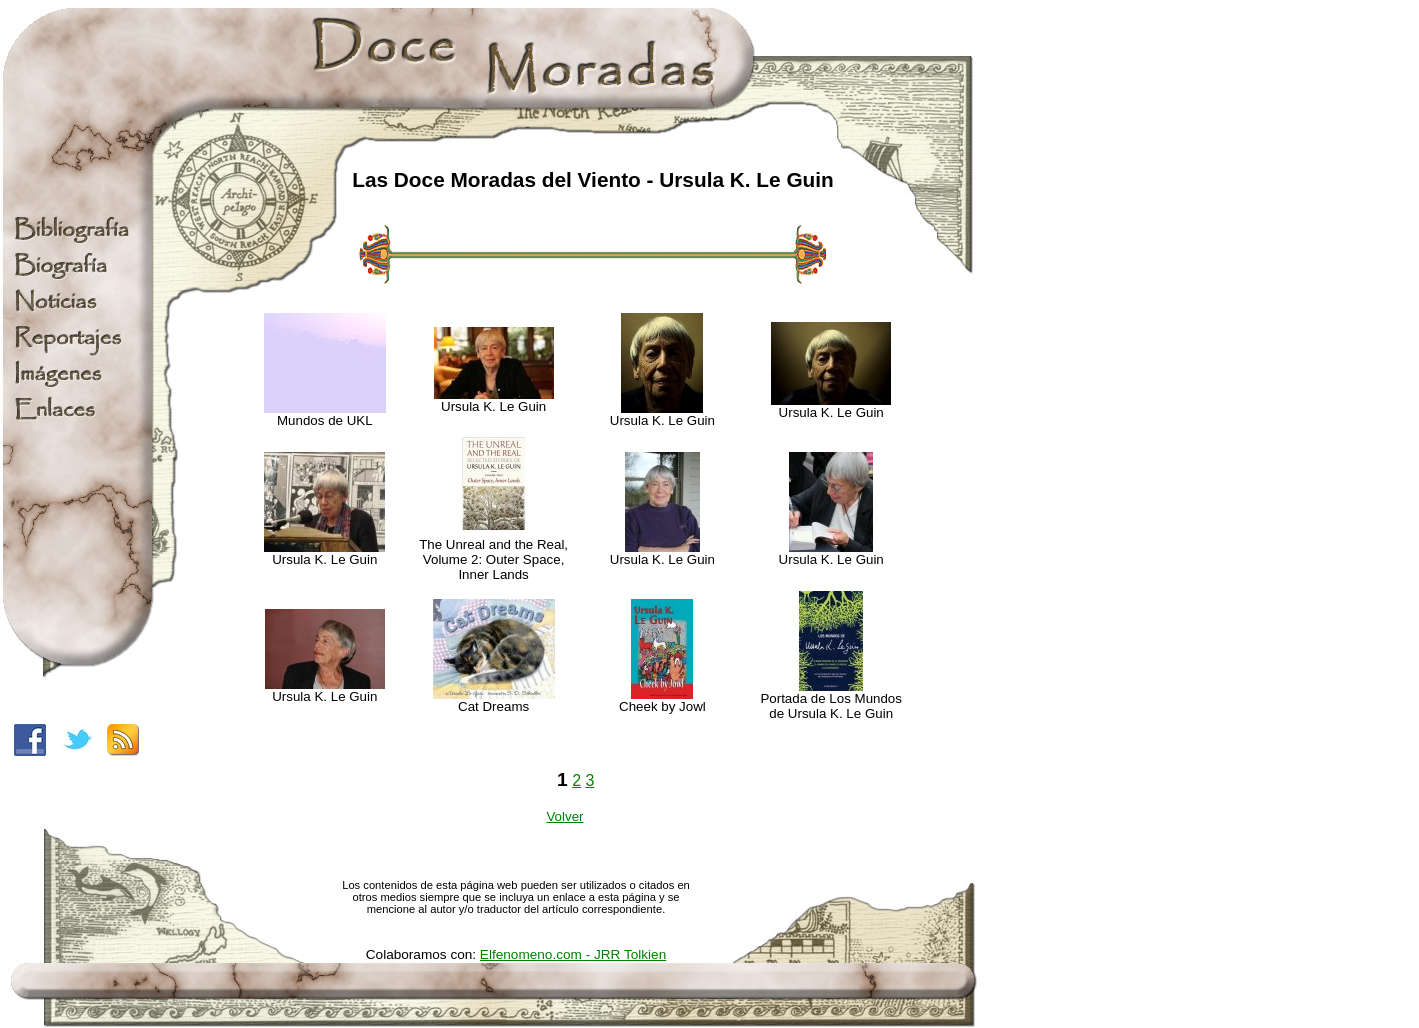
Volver (564, 816)
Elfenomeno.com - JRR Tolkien (573, 954)
